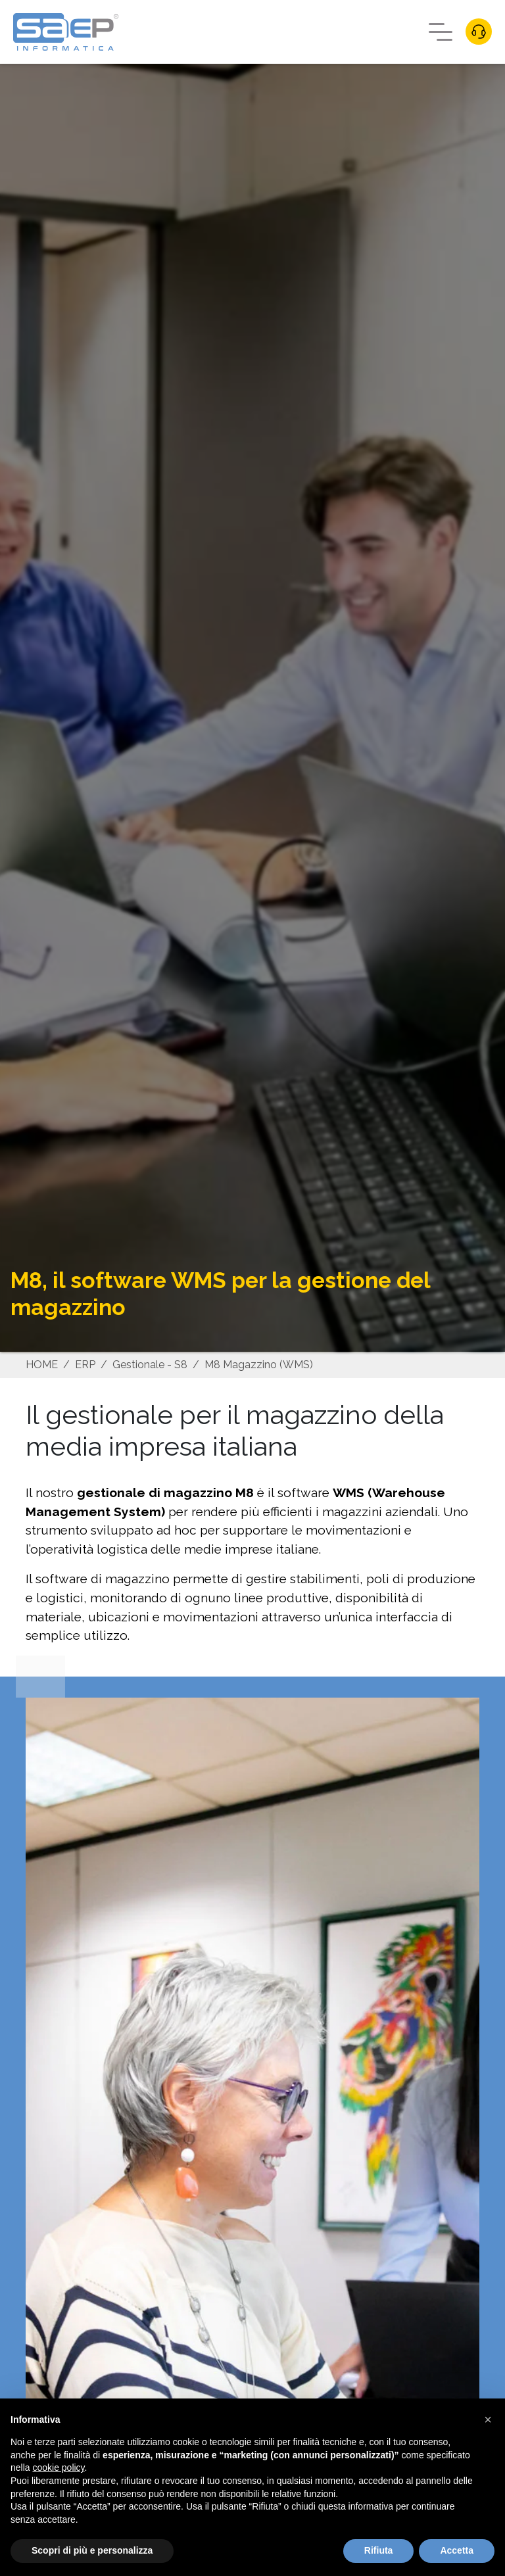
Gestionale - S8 (149, 1364)
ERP (85, 1364)
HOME (42, 1364)
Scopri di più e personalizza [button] (92, 2550)
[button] (487, 2419)
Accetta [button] (456, 2550)
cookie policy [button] (58, 2467)
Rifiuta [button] (378, 2550)
